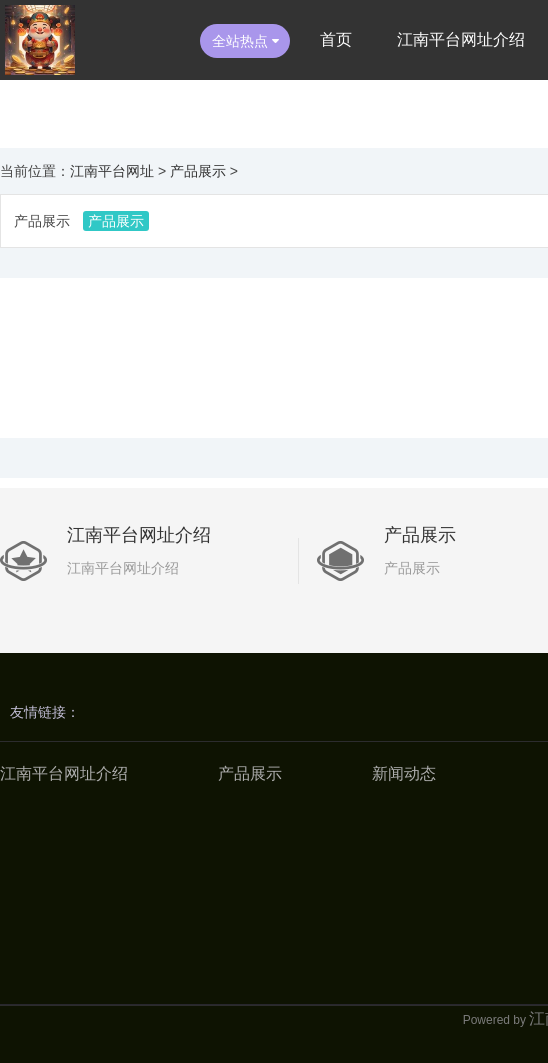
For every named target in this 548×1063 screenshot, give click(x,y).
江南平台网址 (112, 171)
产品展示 (198, 171)
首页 (336, 39)
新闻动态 (404, 773)
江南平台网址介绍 (461, 39)
